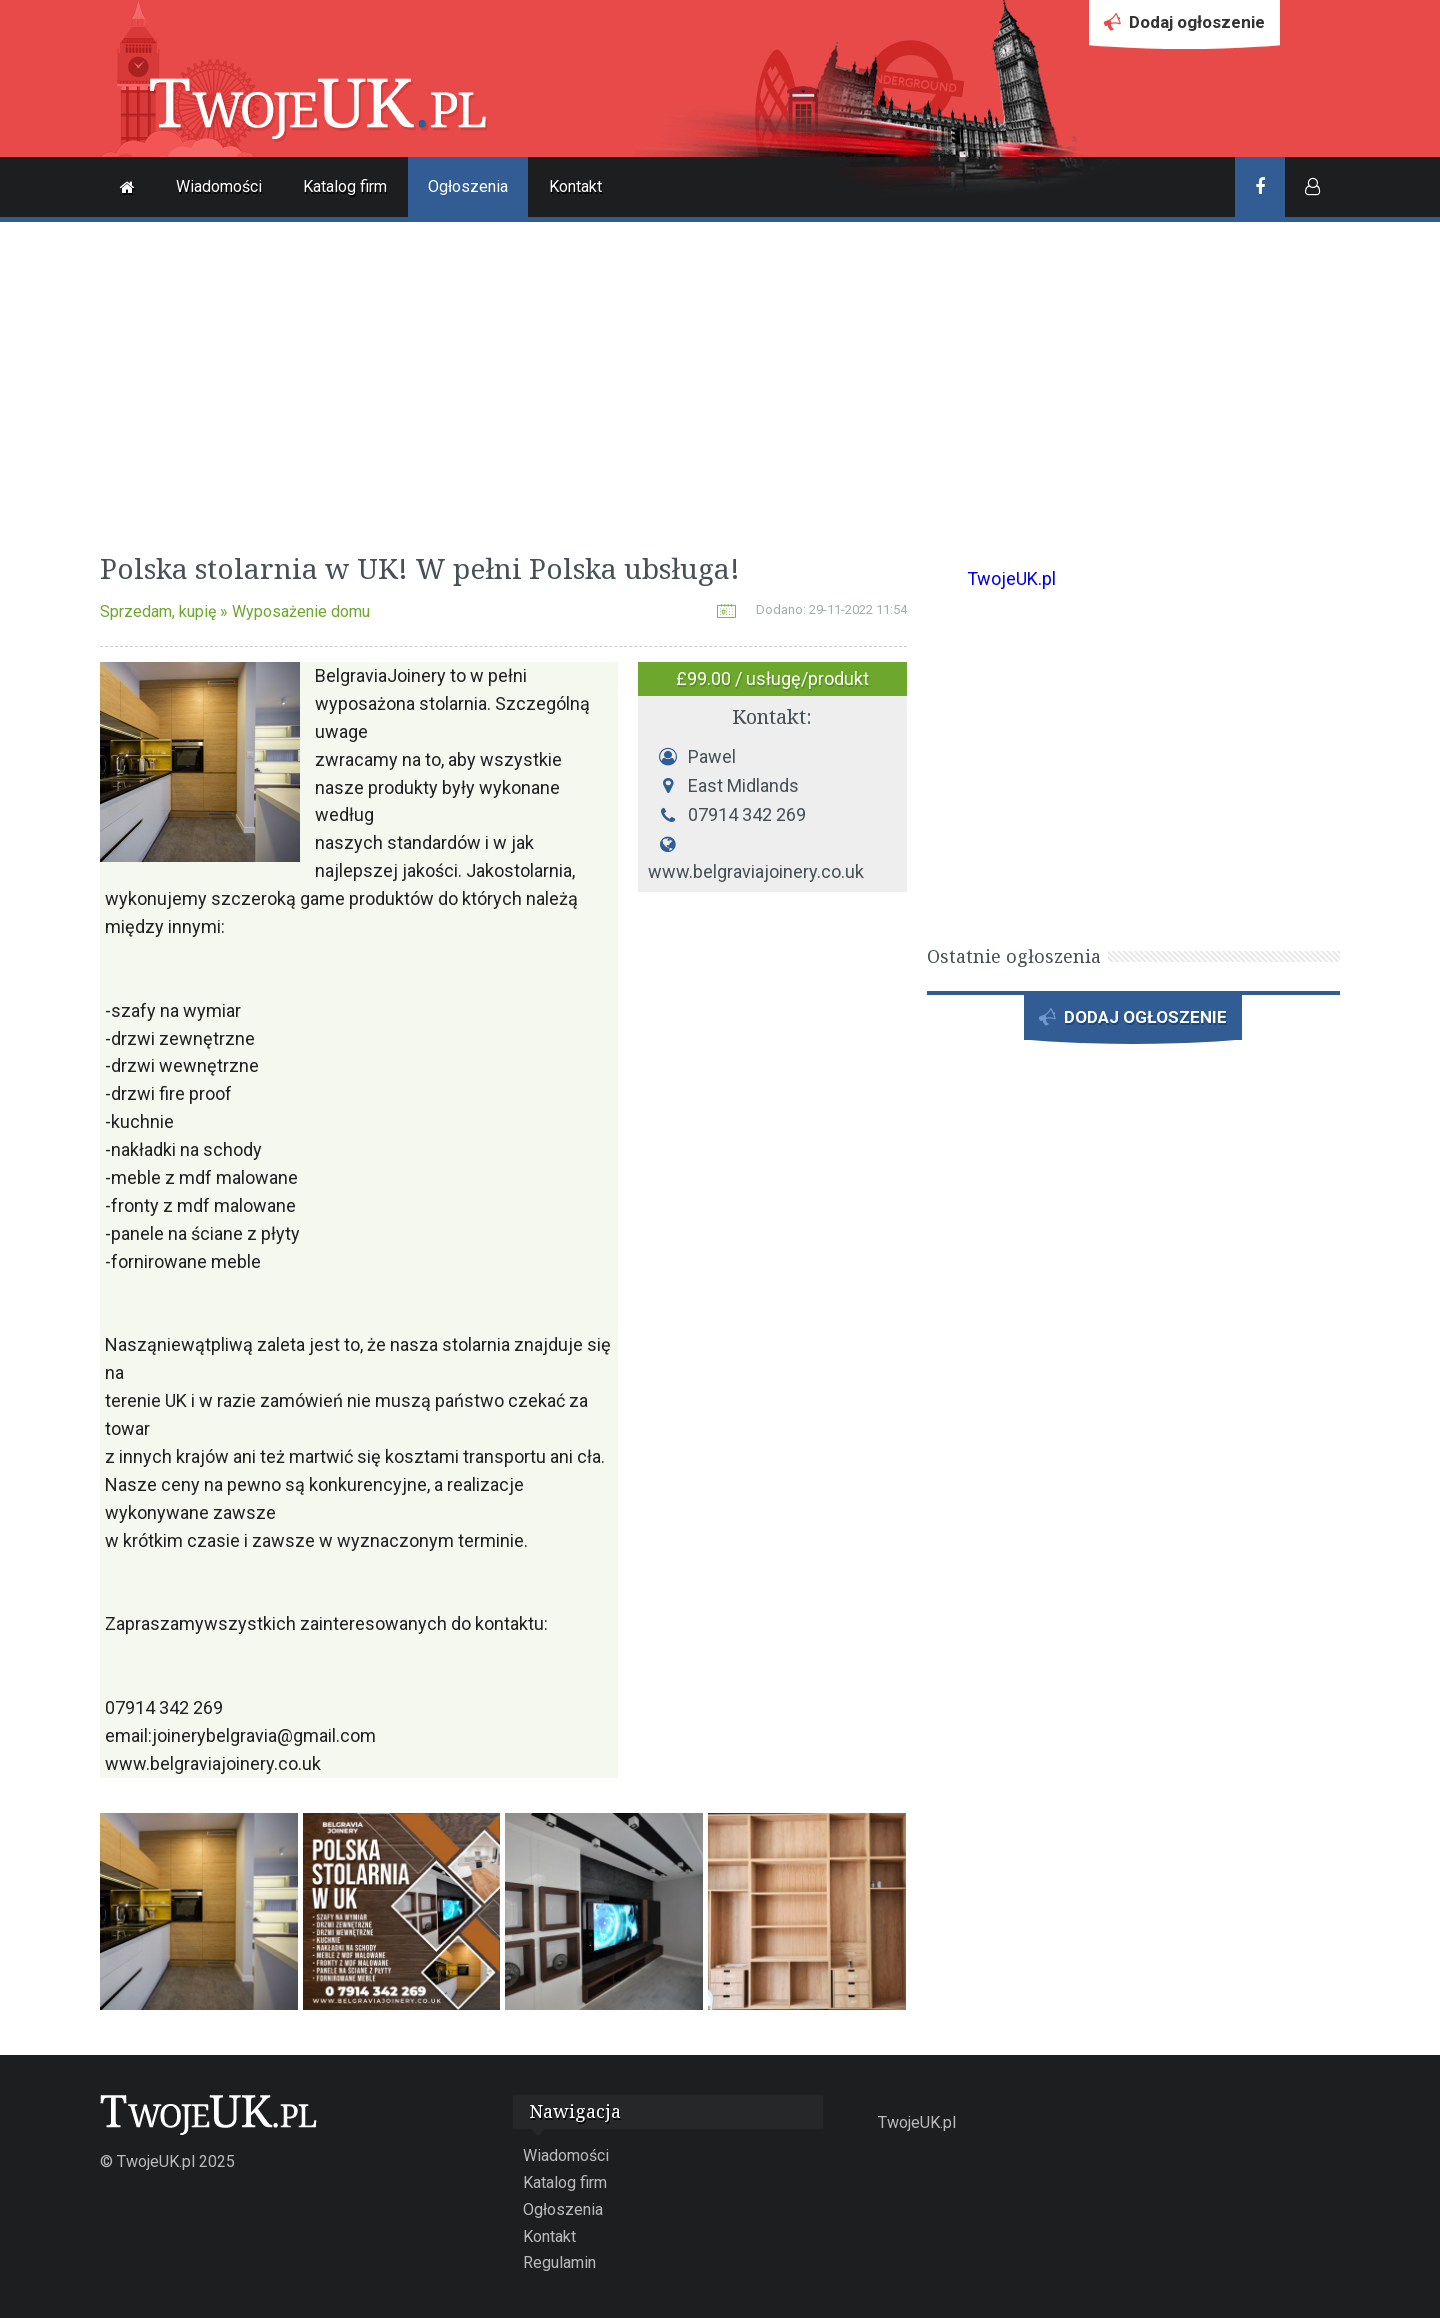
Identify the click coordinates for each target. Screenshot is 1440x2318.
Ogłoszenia (468, 186)
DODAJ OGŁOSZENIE (1133, 1022)
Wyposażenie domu (301, 611)
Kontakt (575, 186)
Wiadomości (219, 186)
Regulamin (559, 2262)
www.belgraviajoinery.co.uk (756, 872)
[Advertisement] (720, 382)
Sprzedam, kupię (158, 611)
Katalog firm (345, 186)
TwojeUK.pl (1011, 578)
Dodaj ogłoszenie (1184, 27)
